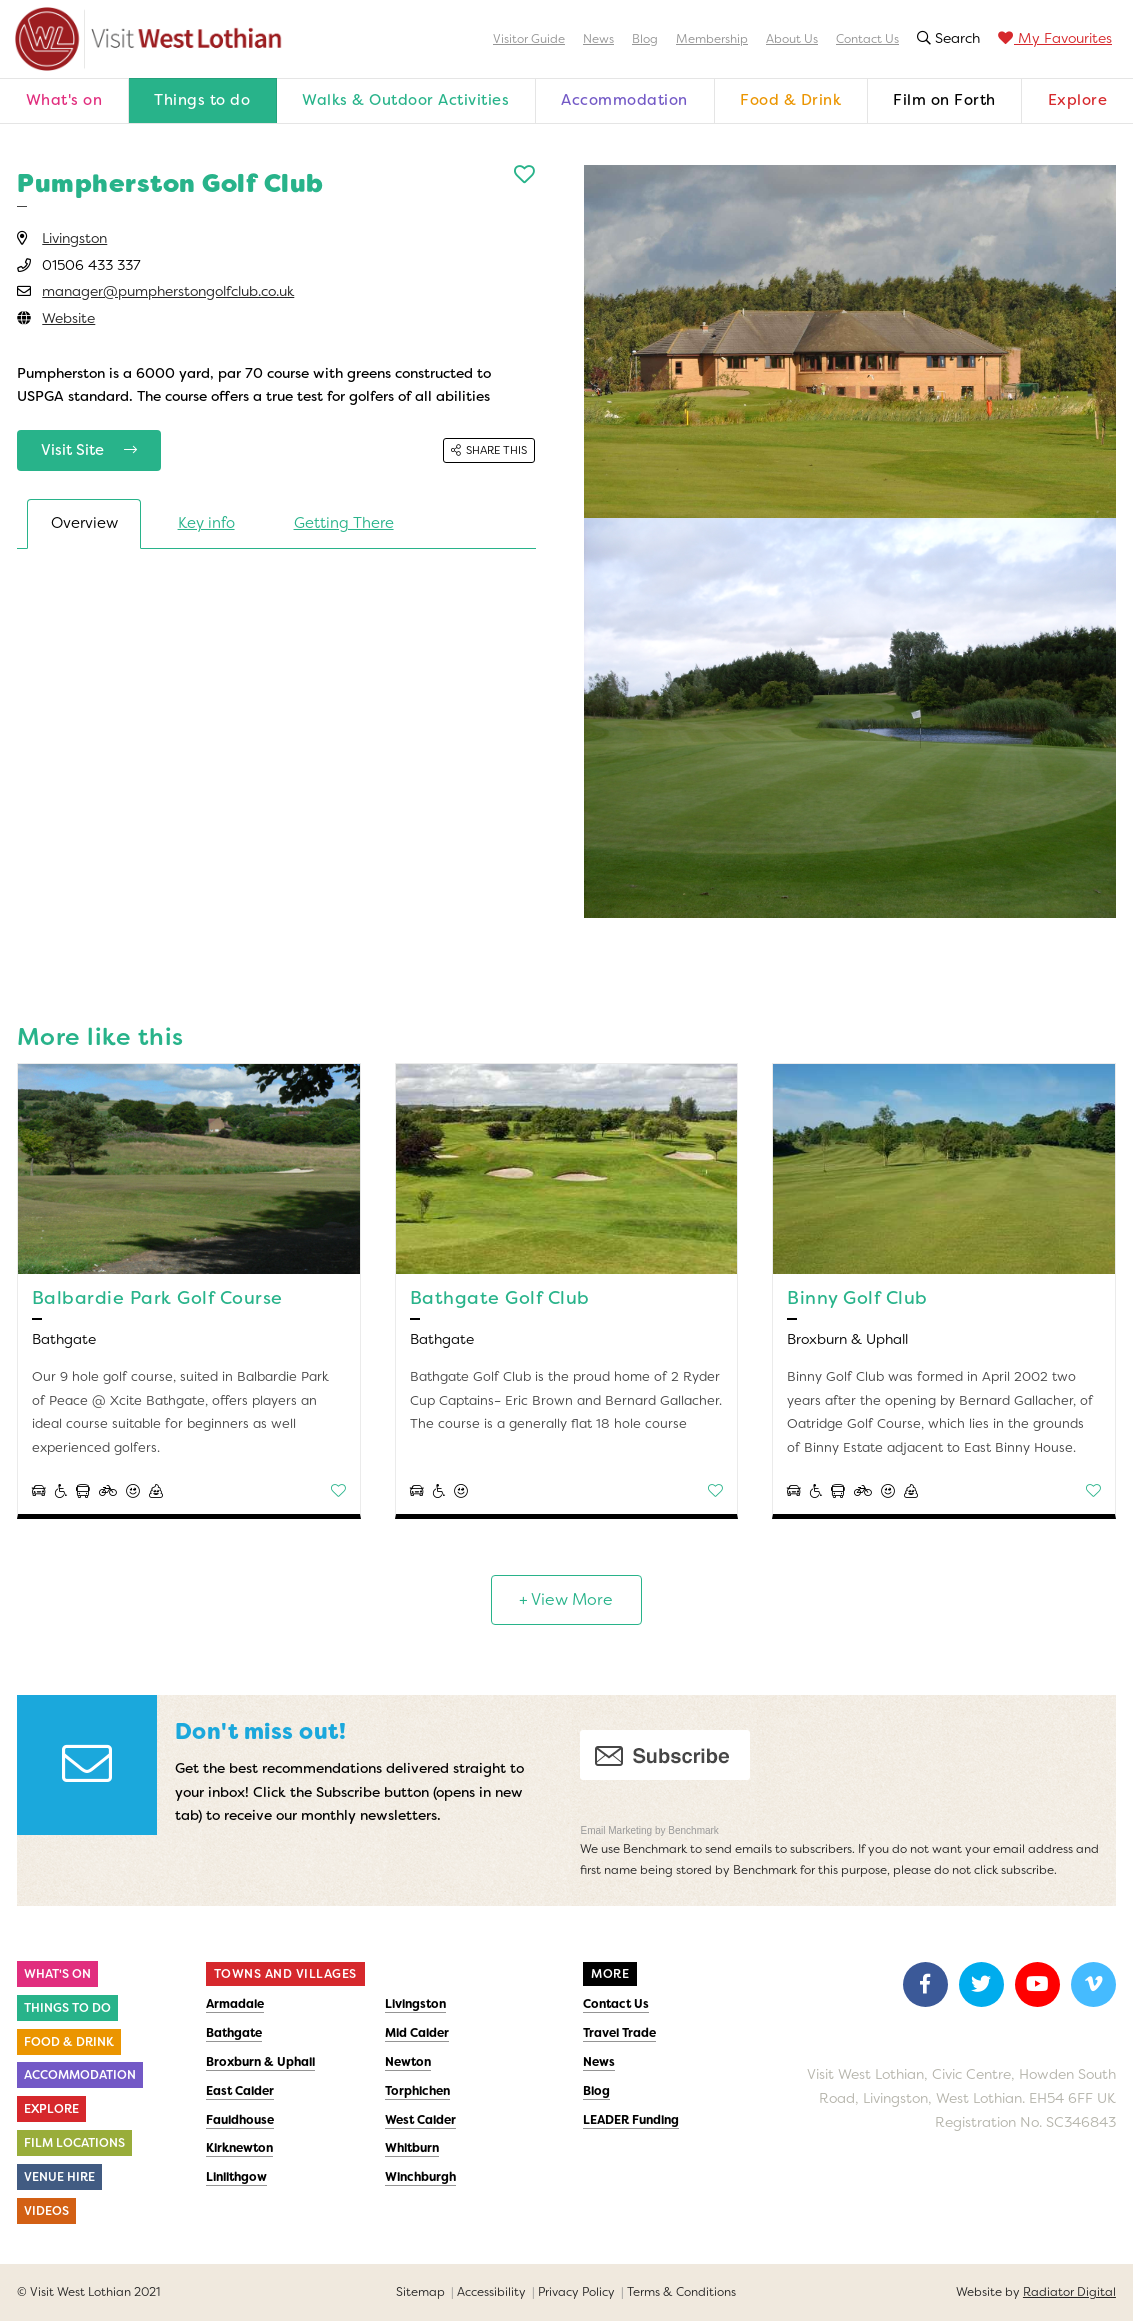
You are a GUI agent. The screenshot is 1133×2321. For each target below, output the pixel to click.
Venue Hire (59, 2177)
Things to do (202, 100)
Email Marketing (617, 1830)
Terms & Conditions (681, 2292)
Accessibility (491, 2292)
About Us (792, 39)
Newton (408, 2062)
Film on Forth (944, 100)
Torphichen (417, 2091)
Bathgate (234, 2033)
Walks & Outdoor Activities (405, 100)
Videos (46, 2211)
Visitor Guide (529, 39)
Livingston (74, 238)
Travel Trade (619, 2033)
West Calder (420, 2120)
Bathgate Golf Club (500, 1298)
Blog (645, 39)
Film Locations (74, 2143)
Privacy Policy (576, 2292)
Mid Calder (417, 2033)
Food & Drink (790, 100)
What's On (57, 1974)
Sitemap (420, 2292)
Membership (712, 39)
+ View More (566, 1599)
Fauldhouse (240, 2120)
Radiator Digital (1069, 2292)
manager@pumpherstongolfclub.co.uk (168, 291)
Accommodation (624, 100)
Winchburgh (420, 2177)
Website (68, 318)
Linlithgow (236, 2177)
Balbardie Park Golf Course (157, 1298)
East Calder (240, 2091)
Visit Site (89, 450)
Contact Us (867, 39)
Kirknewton (239, 2148)
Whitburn (412, 2148)
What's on (64, 100)
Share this (489, 450)
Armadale (235, 2004)
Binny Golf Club (857, 1298)
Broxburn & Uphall (260, 2062)
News (598, 39)
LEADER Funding (631, 2120)
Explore (1078, 100)
